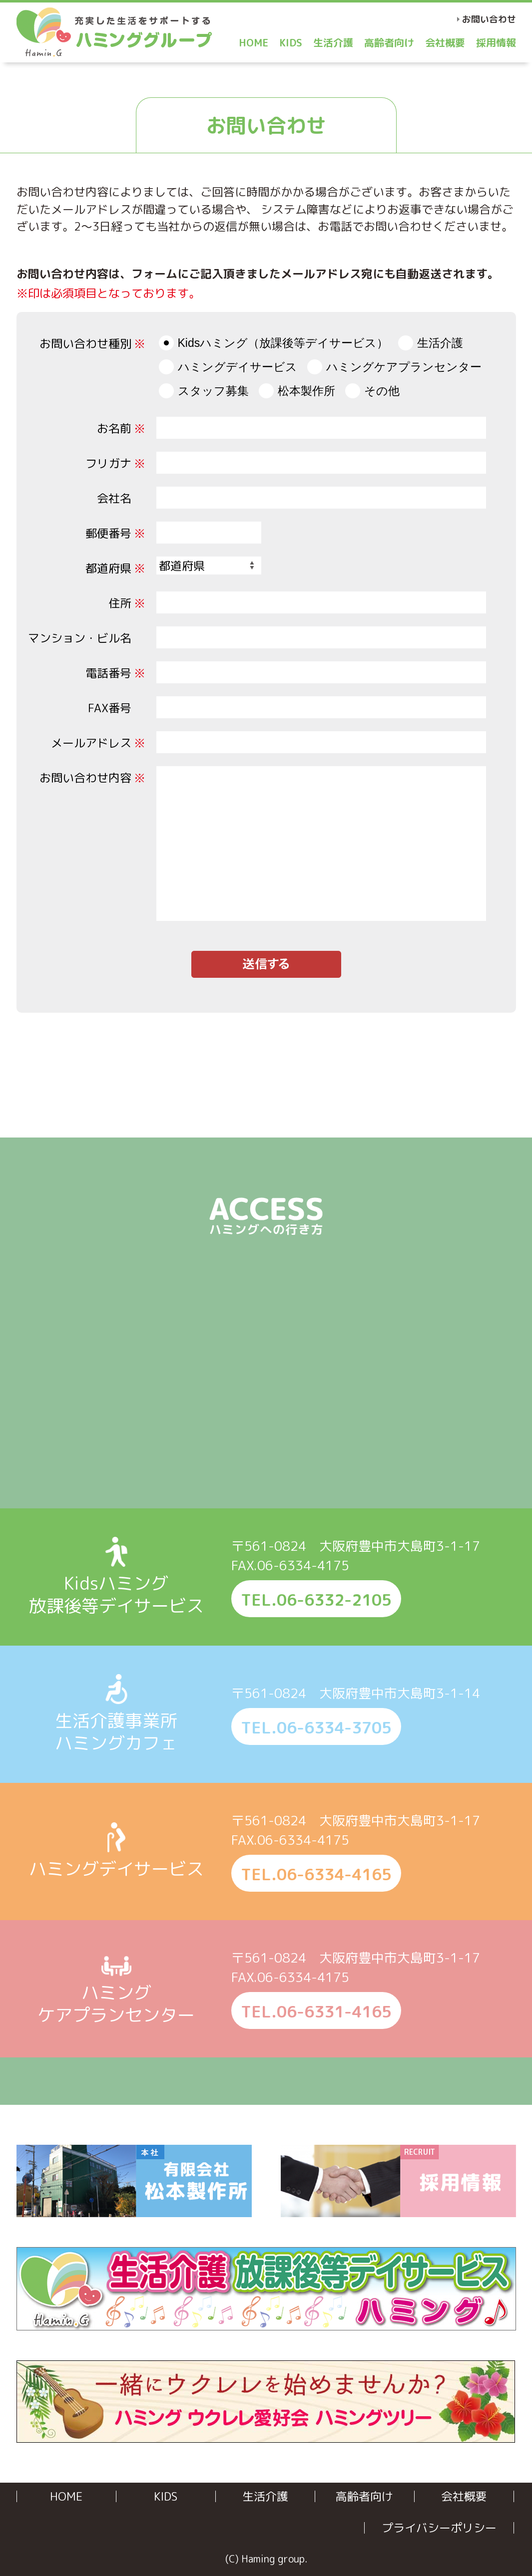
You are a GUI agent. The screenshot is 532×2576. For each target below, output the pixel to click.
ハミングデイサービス (237, 366)
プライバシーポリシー (439, 2528)
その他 (382, 390)
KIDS (290, 42)
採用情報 (496, 42)
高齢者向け (389, 42)
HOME (253, 42)
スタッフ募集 (213, 390)
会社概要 (445, 42)
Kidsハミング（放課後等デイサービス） (283, 342)
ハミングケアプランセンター (404, 366)
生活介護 (333, 42)
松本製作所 (306, 390)
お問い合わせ (489, 19)
